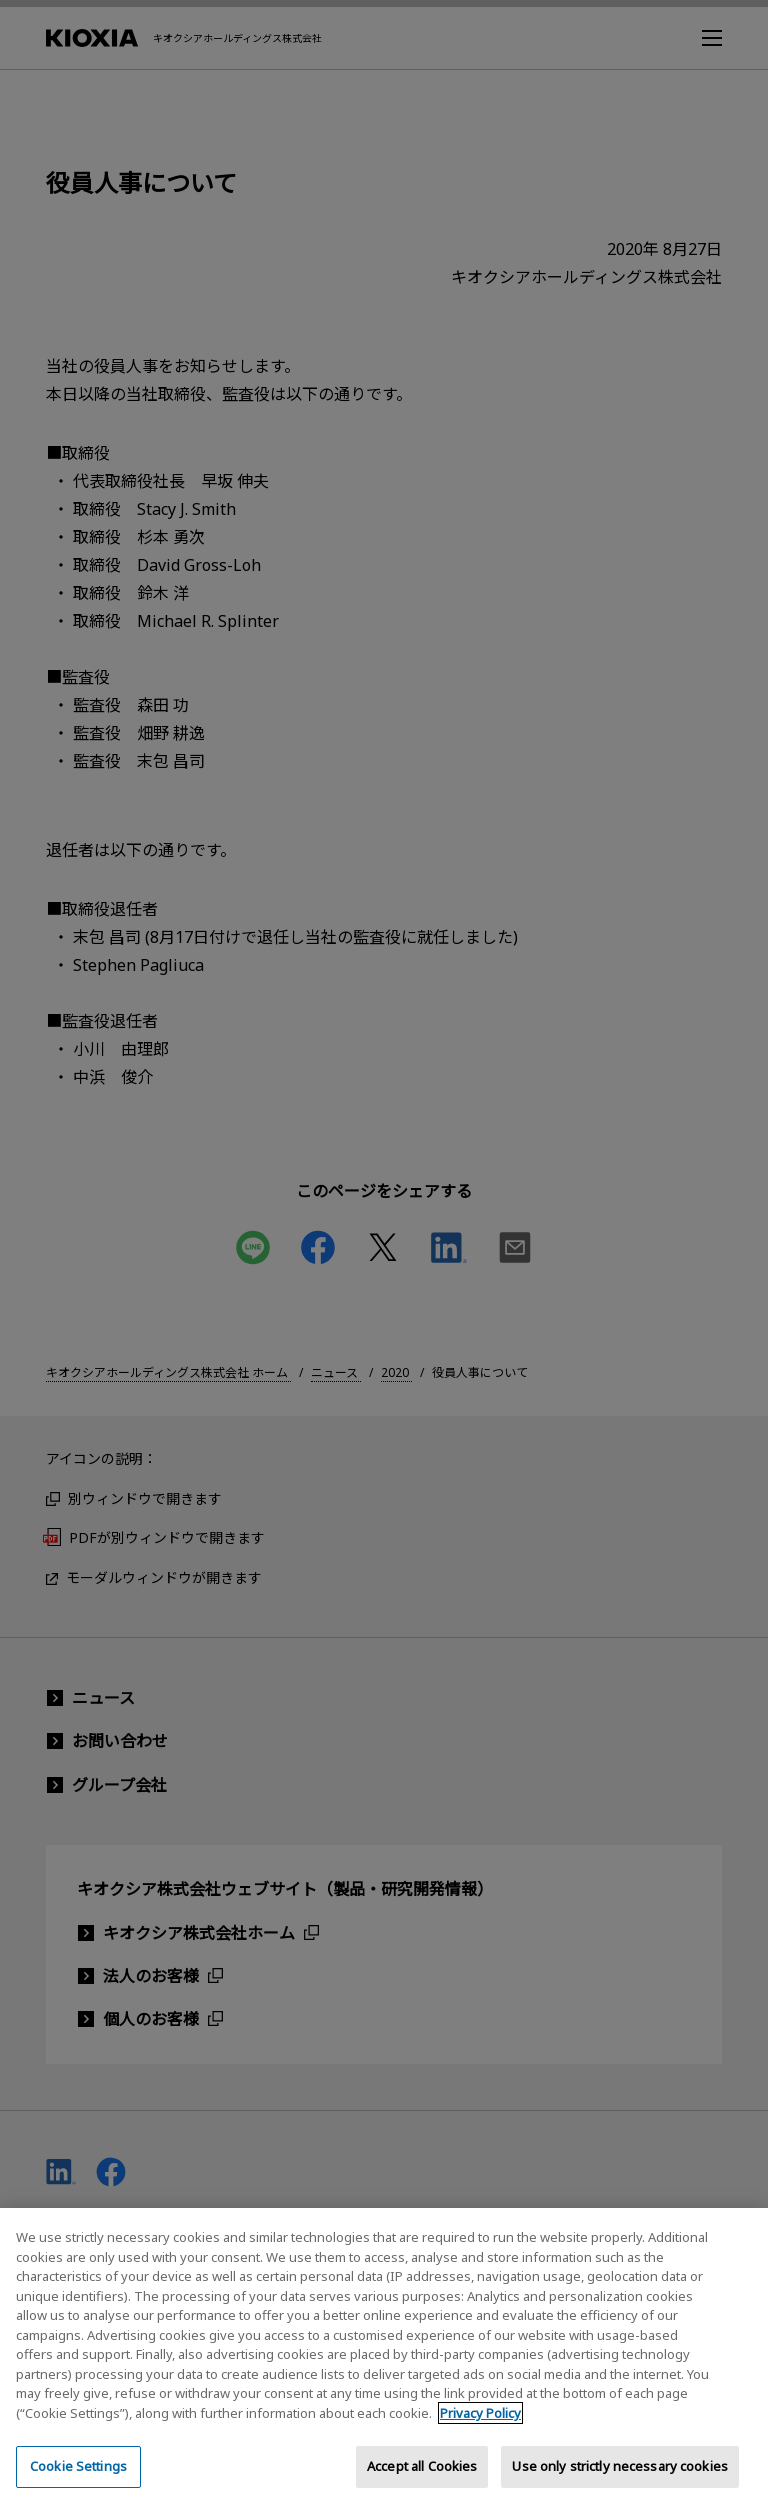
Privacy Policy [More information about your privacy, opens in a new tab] (480, 2436)
